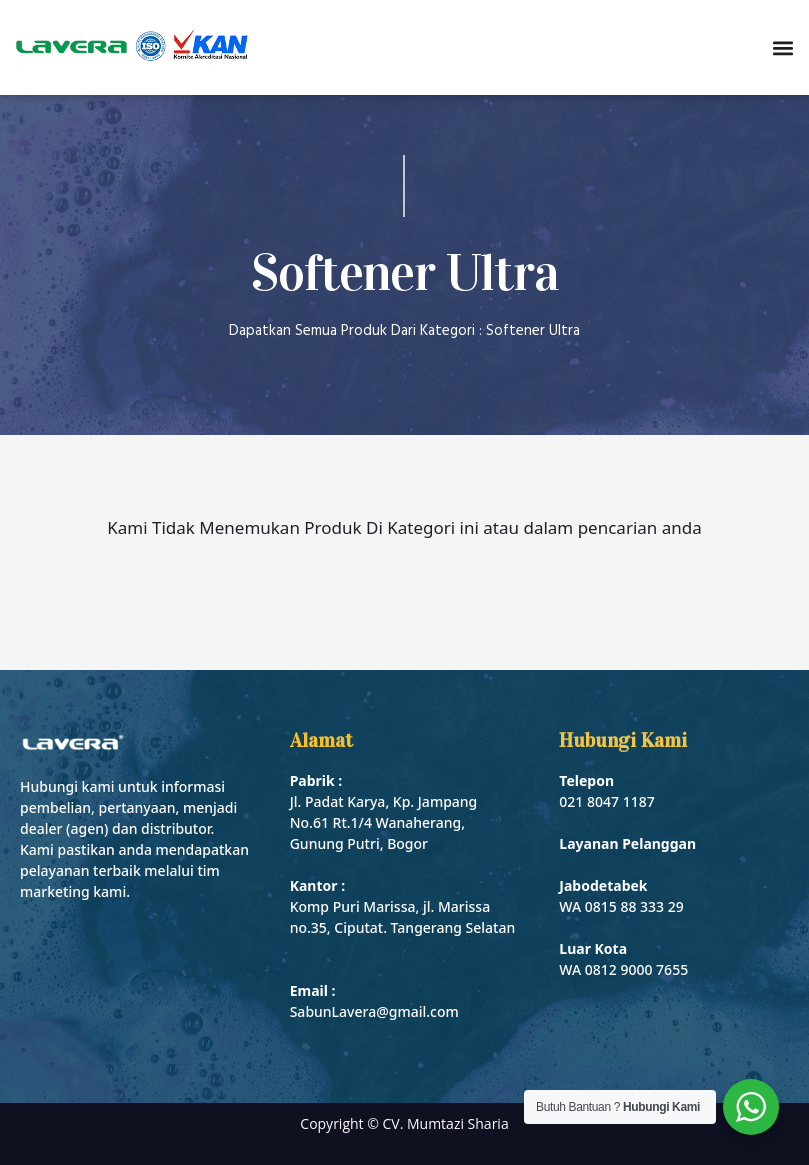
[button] (782, 47)
